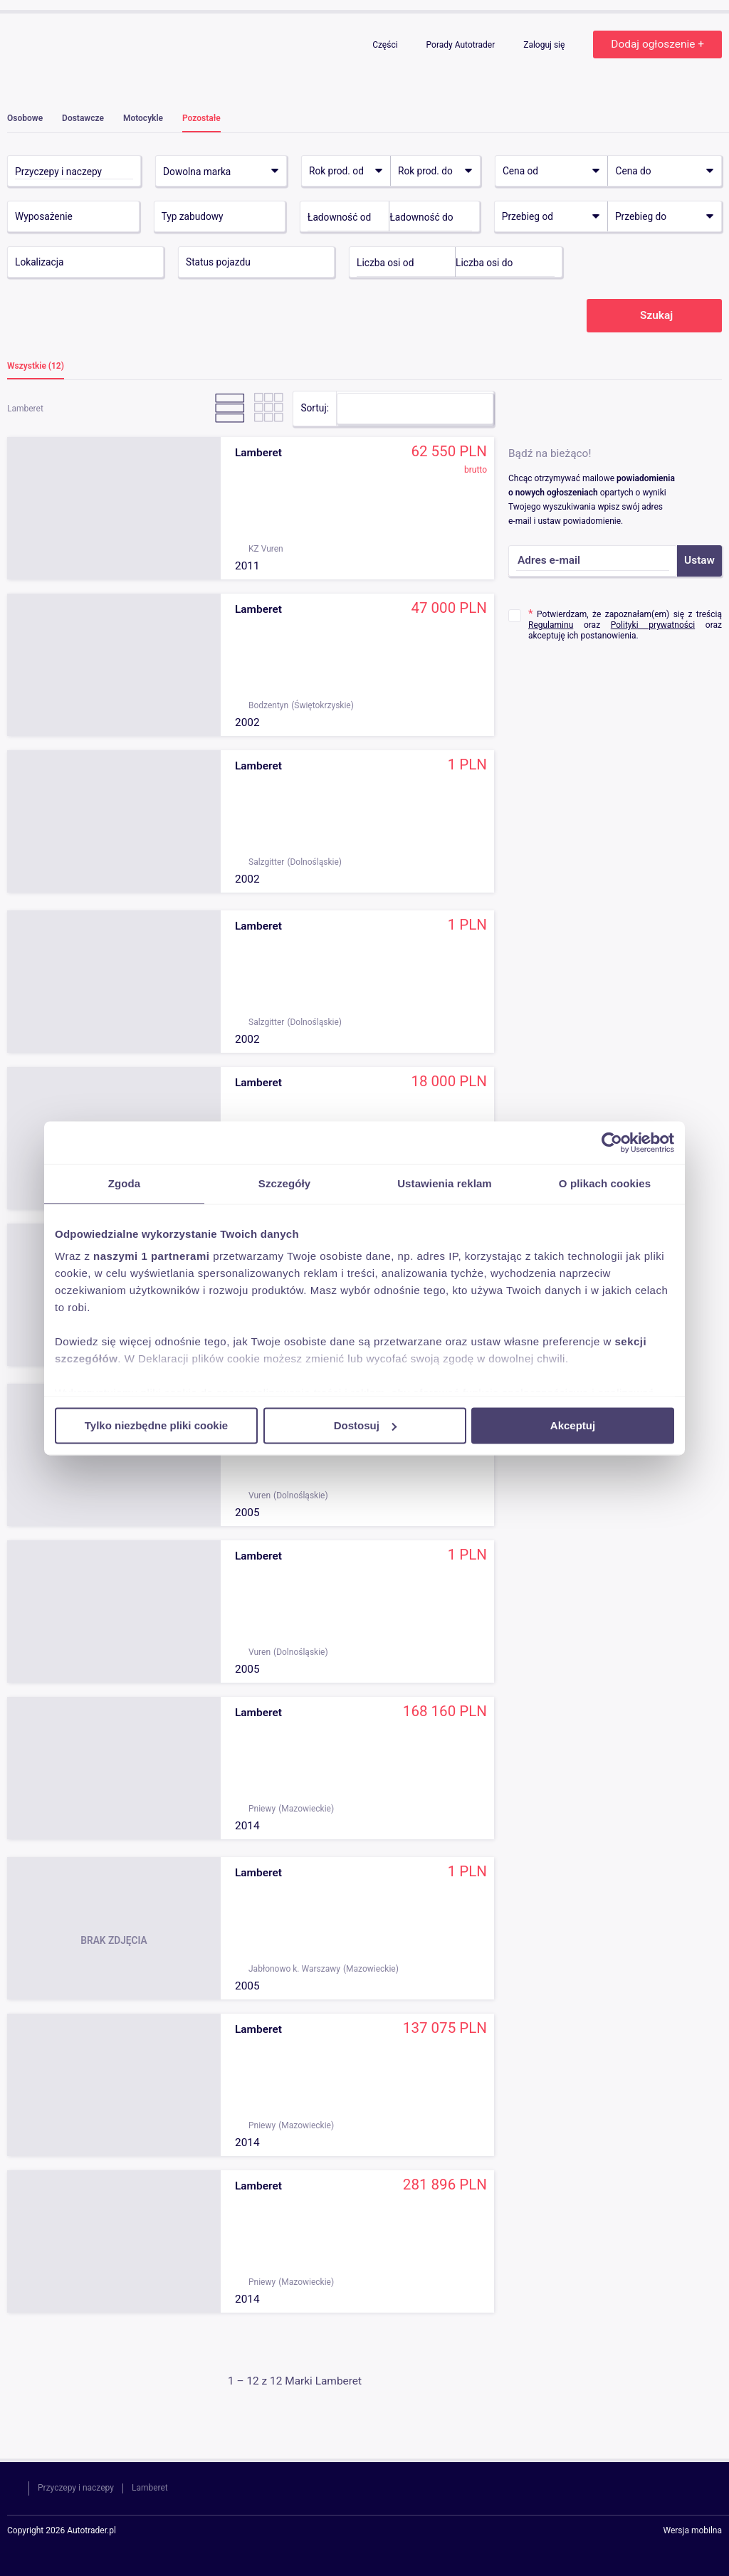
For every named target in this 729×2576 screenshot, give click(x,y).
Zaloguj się (545, 45)
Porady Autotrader (462, 45)
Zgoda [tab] (124, 1183)
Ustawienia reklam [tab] (444, 1183)
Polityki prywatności (653, 625)
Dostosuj (365, 1425)
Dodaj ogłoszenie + (657, 44)
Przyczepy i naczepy (76, 2488)
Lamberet (150, 2488)
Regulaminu (550, 625)
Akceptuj (572, 1425)
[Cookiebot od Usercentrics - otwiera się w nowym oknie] (612, 1142)
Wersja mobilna (692, 2531)
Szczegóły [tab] (284, 1183)
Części (385, 45)
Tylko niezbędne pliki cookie (156, 1425)
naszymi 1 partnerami (151, 1256)
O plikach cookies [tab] (605, 1183)
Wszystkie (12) (35, 366)
